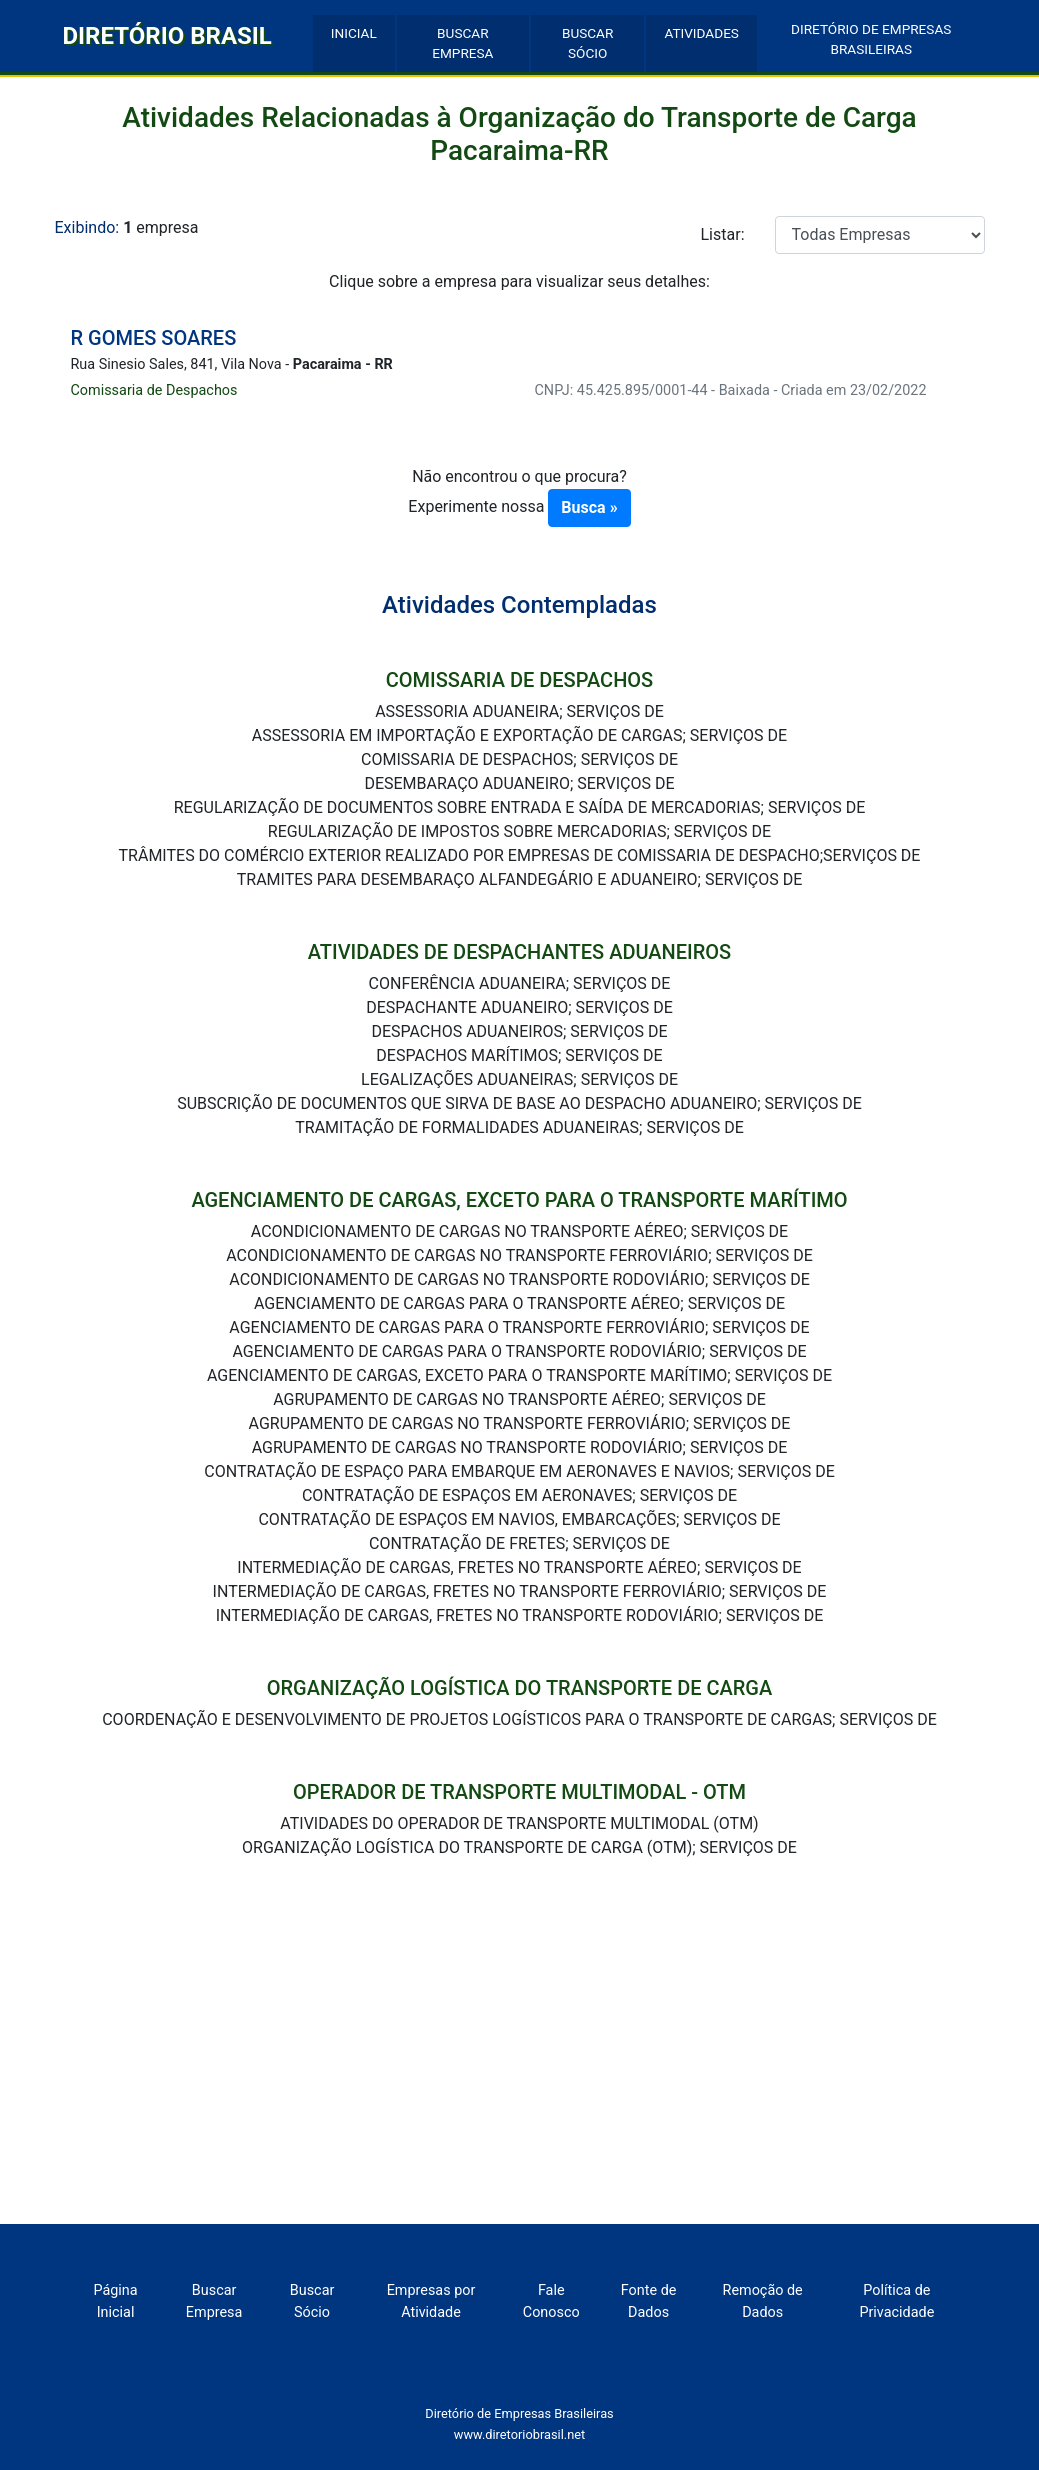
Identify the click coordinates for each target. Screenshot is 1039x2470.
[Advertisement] (520, 2074)
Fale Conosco (551, 2301)
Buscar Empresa (214, 2301)
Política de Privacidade (896, 2301)
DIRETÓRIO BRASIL (167, 36)
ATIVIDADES (701, 33)
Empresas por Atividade (431, 2301)
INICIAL (354, 33)
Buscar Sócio (312, 2301)
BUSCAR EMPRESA (462, 43)
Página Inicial (115, 2301)
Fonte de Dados (649, 2301)
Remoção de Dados (763, 2301)
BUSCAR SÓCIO (587, 43)
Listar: (723, 234)
